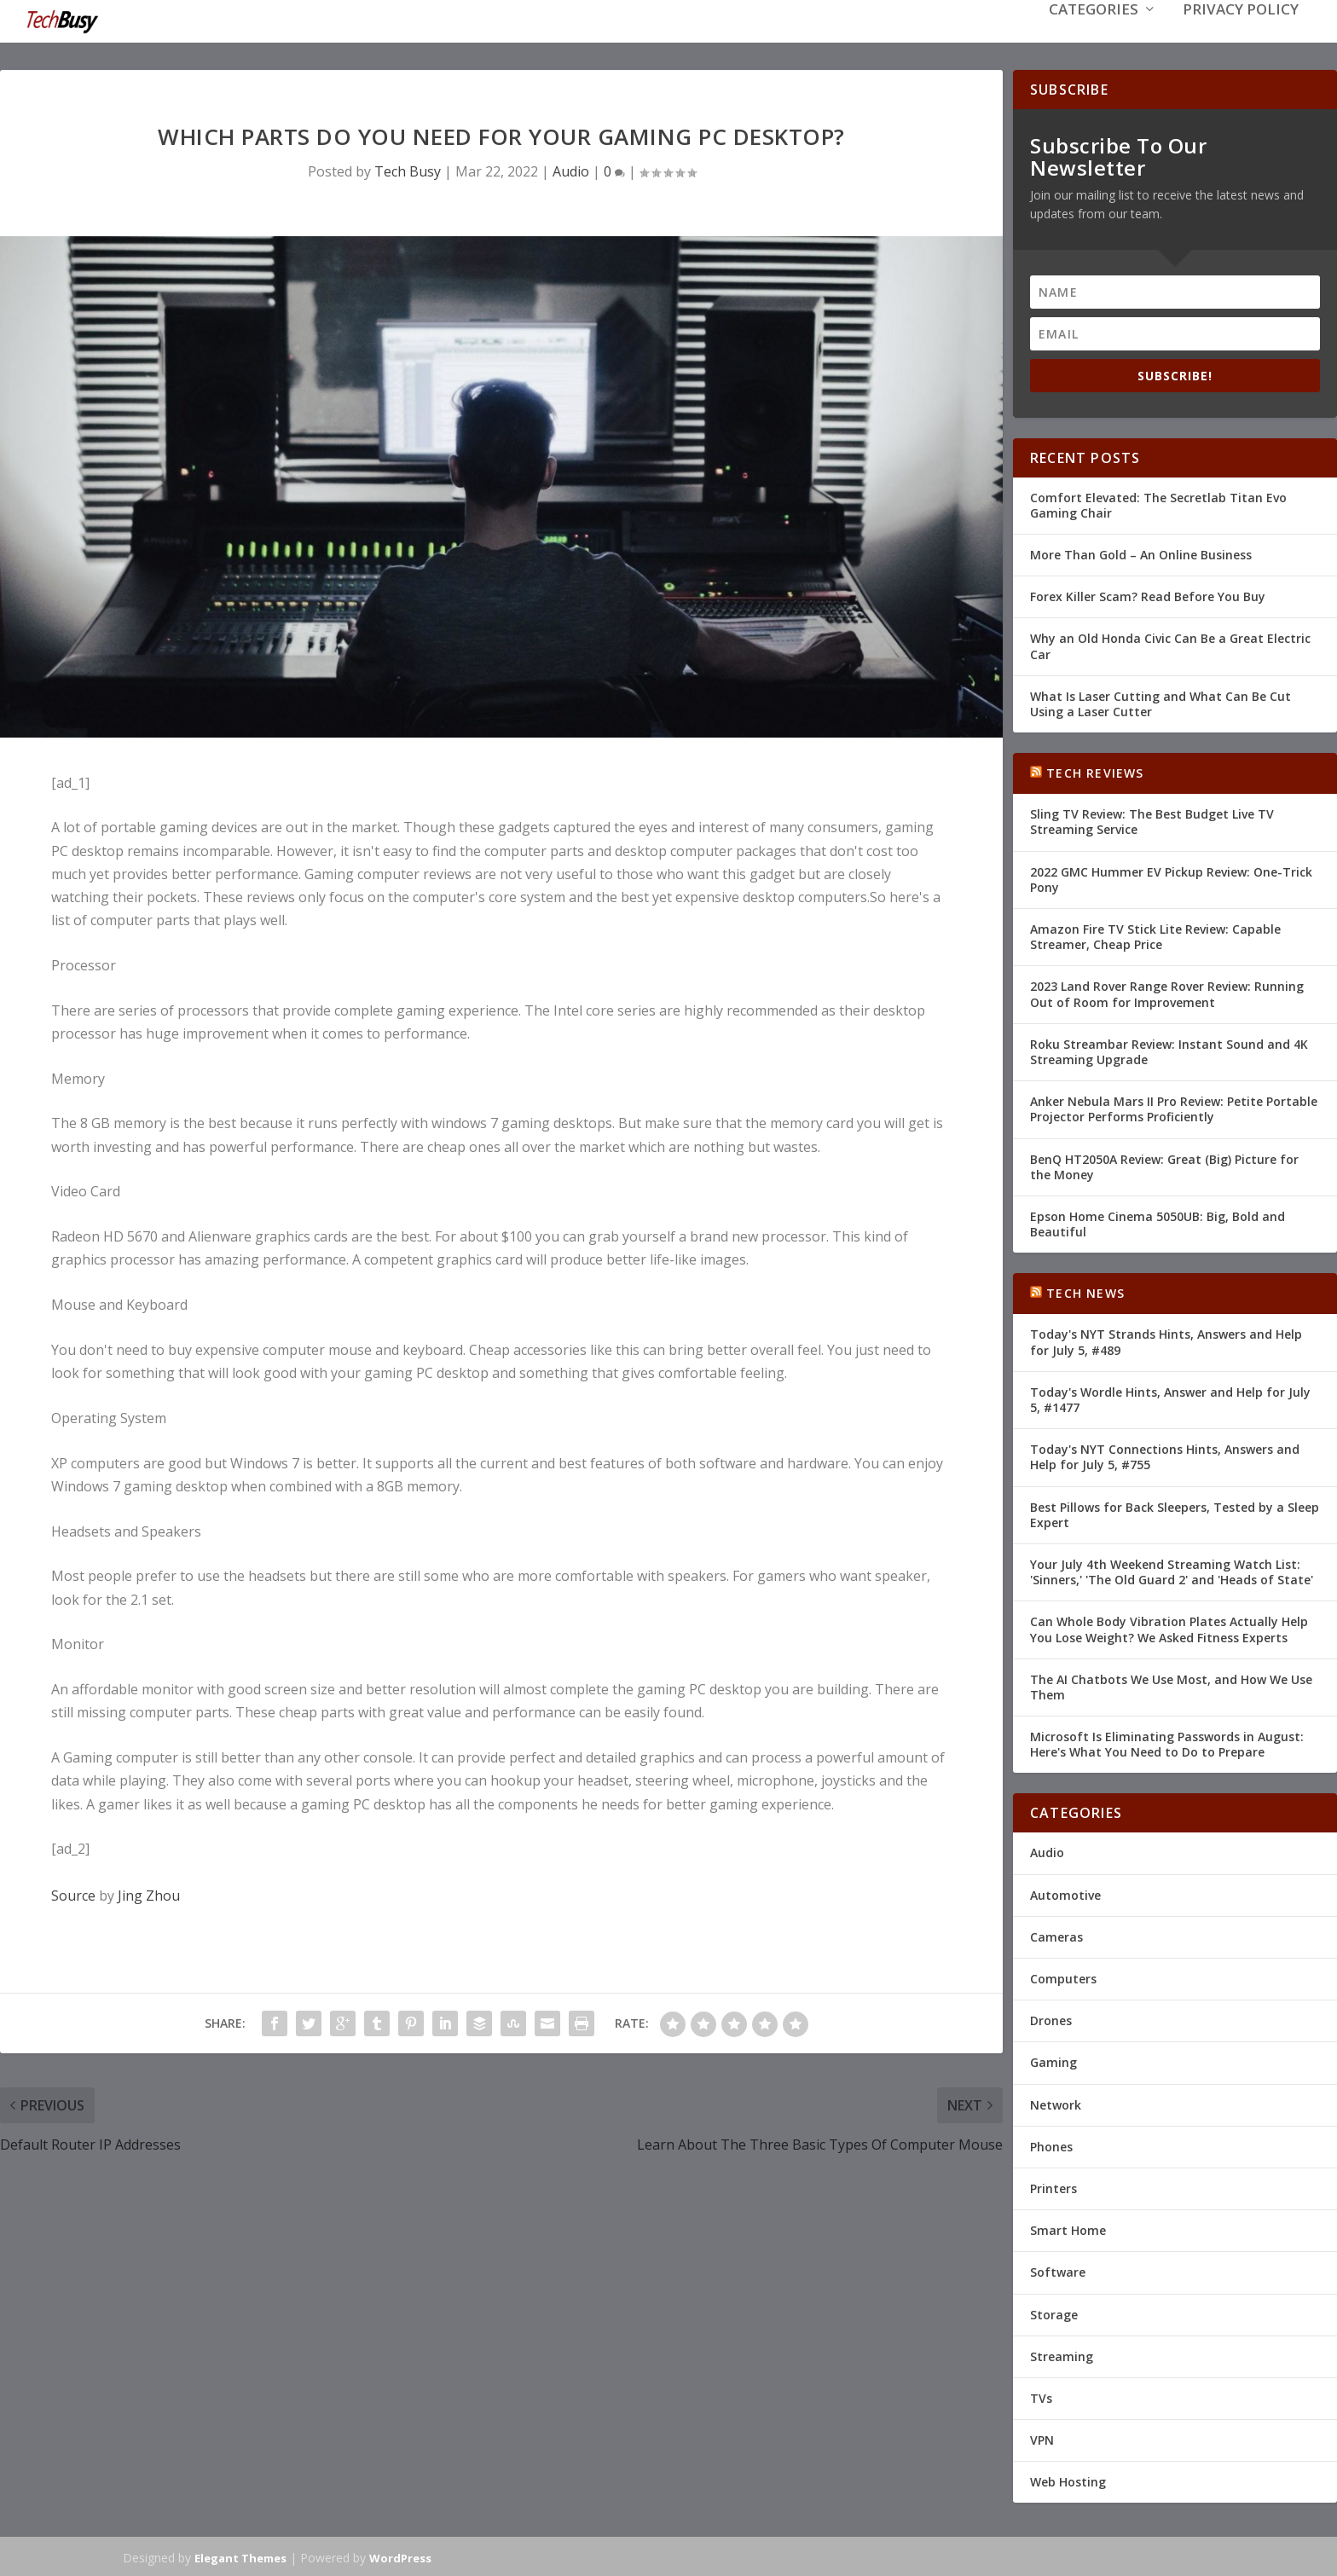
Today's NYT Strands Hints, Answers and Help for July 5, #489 (1166, 1340)
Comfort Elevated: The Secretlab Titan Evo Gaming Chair (1158, 503)
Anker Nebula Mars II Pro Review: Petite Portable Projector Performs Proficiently (1173, 1107)
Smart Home (1068, 2228)
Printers (1053, 2187)
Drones (1051, 2019)
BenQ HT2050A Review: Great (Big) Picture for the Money (1164, 1164)
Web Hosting (1068, 2480)
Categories (1093, 35)
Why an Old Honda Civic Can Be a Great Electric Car (1170, 644)
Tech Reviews (1094, 771)
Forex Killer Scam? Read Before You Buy (1147, 595)
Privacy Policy (1241, 35)
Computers (1063, 1977)
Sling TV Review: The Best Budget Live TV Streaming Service (1152, 820)
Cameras (1056, 1935)
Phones (1051, 2145)
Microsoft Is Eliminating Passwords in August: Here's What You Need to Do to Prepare (1167, 1742)
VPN (1042, 2438)
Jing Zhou (149, 1893)
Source (73, 1893)
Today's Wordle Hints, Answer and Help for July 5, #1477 (1170, 1398)
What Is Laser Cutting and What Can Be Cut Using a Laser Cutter (1160, 702)
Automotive (1065, 1893)
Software (1057, 2270)
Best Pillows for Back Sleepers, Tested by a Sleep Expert (1174, 1513)
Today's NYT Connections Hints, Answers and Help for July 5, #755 (1164, 1455)
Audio (571, 169)
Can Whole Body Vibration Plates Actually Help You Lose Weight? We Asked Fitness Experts (1169, 1627)
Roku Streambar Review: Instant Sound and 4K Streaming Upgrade (1169, 1050)
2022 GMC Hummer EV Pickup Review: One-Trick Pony (1171, 878)
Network (1055, 2103)
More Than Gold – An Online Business (1141, 553)
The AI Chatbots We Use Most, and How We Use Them (1171, 1685)
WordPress (400, 2556)
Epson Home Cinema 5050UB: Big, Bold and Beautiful (1157, 1222)
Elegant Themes (240, 2556)
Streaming (1061, 2355)
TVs (1041, 2396)
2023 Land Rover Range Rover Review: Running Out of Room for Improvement (1167, 992)
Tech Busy (407, 169)
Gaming (1053, 2060)
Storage (1054, 2312)
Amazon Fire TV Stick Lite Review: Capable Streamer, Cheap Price (1155, 935)
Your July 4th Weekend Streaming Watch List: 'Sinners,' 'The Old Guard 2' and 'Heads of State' (1171, 1570)
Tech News (1085, 1291)
